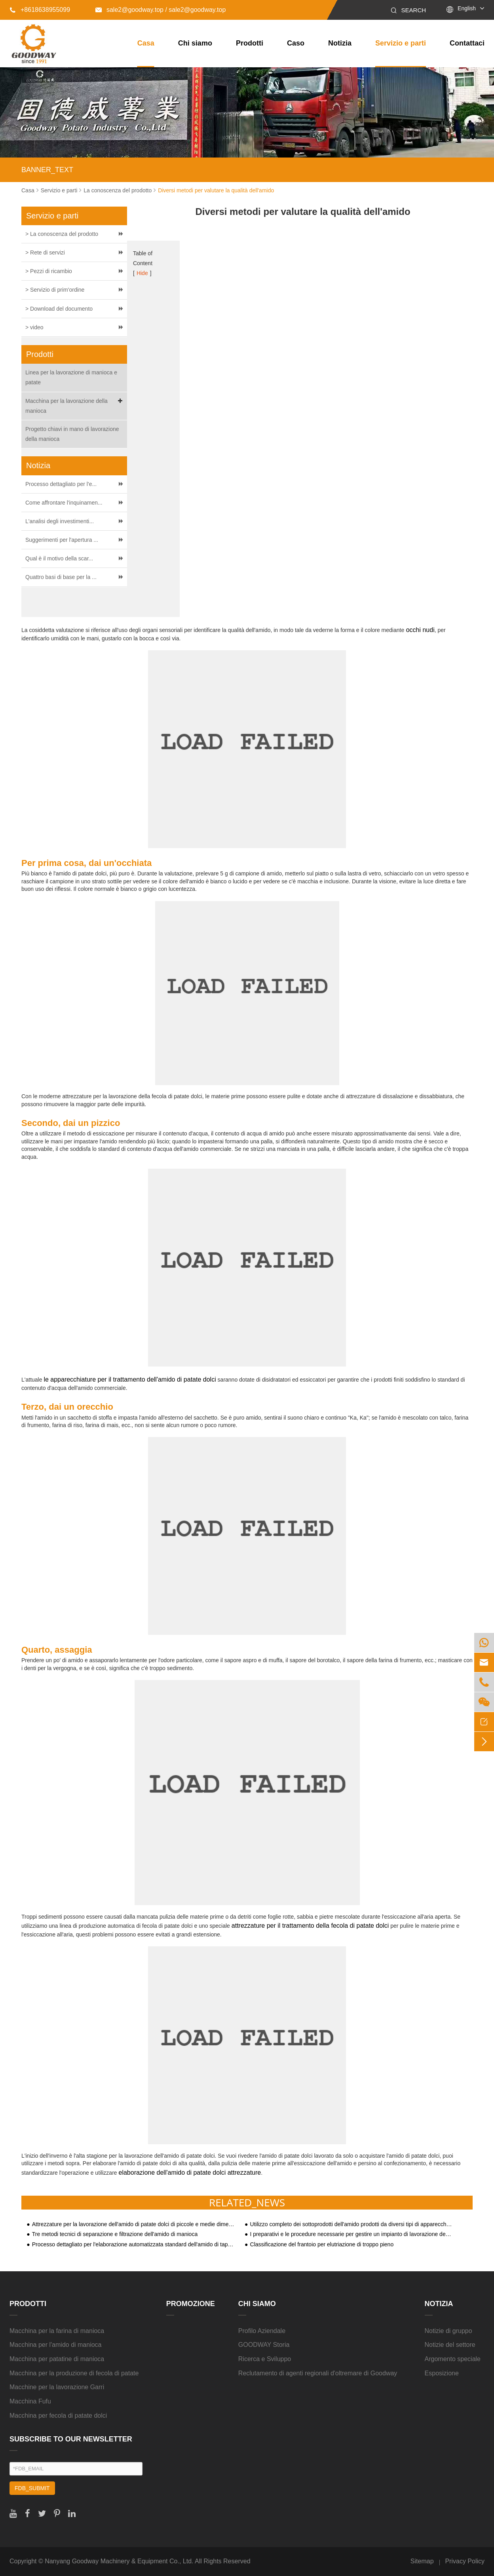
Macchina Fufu (30, 2401)
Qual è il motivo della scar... (59, 558)
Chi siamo (195, 43)
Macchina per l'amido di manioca (56, 2344)
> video (34, 327)
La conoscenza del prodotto (118, 190)
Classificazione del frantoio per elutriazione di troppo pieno (322, 2245)
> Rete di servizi (45, 252)
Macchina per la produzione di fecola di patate (74, 2373)
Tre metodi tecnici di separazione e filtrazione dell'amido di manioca (115, 2234)
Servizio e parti (400, 43)
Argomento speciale (453, 2359)
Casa (145, 43)
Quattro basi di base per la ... (61, 577)
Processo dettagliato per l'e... (61, 484)
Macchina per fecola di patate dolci (58, 2415)
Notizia (340, 43)
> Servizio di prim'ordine (54, 290)
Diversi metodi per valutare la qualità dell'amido (216, 190)
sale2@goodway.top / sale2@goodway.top (160, 9)
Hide (142, 273)
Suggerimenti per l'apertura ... (61, 540)
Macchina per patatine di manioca (57, 2359)
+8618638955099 (40, 9)
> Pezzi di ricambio (48, 271)
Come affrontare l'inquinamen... (64, 502)
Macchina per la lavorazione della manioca (75, 405)
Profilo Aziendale (261, 2330)
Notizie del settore (450, 2344)
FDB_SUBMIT (32, 2488)
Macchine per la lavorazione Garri (57, 2387)
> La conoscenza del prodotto (61, 234)
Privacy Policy (464, 2561)
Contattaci (467, 43)
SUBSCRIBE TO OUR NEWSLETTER (71, 2439)
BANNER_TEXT (47, 170)
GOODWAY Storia (264, 2344)
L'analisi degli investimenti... (59, 521)
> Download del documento (59, 309)
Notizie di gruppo (448, 2330)
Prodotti (249, 43)
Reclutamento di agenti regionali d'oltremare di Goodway (317, 2373)
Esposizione (442, 2373)
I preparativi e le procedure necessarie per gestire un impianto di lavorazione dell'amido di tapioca (351, 2234)
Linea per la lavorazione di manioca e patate (71, 377)
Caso (295, 43)
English (467, 8)
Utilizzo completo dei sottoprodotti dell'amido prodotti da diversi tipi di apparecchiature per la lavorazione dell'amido (351, 2224)
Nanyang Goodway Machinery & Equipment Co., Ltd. (119, 2561)
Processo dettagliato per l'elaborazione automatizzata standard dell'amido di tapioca (133, 2245)
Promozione (190, 2304)
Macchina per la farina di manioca (57, 2330)
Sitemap (422, 2561)
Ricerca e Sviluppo (264, 2359)
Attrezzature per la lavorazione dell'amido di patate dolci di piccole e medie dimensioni (133, 2224)
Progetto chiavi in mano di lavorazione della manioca (72, 434)
